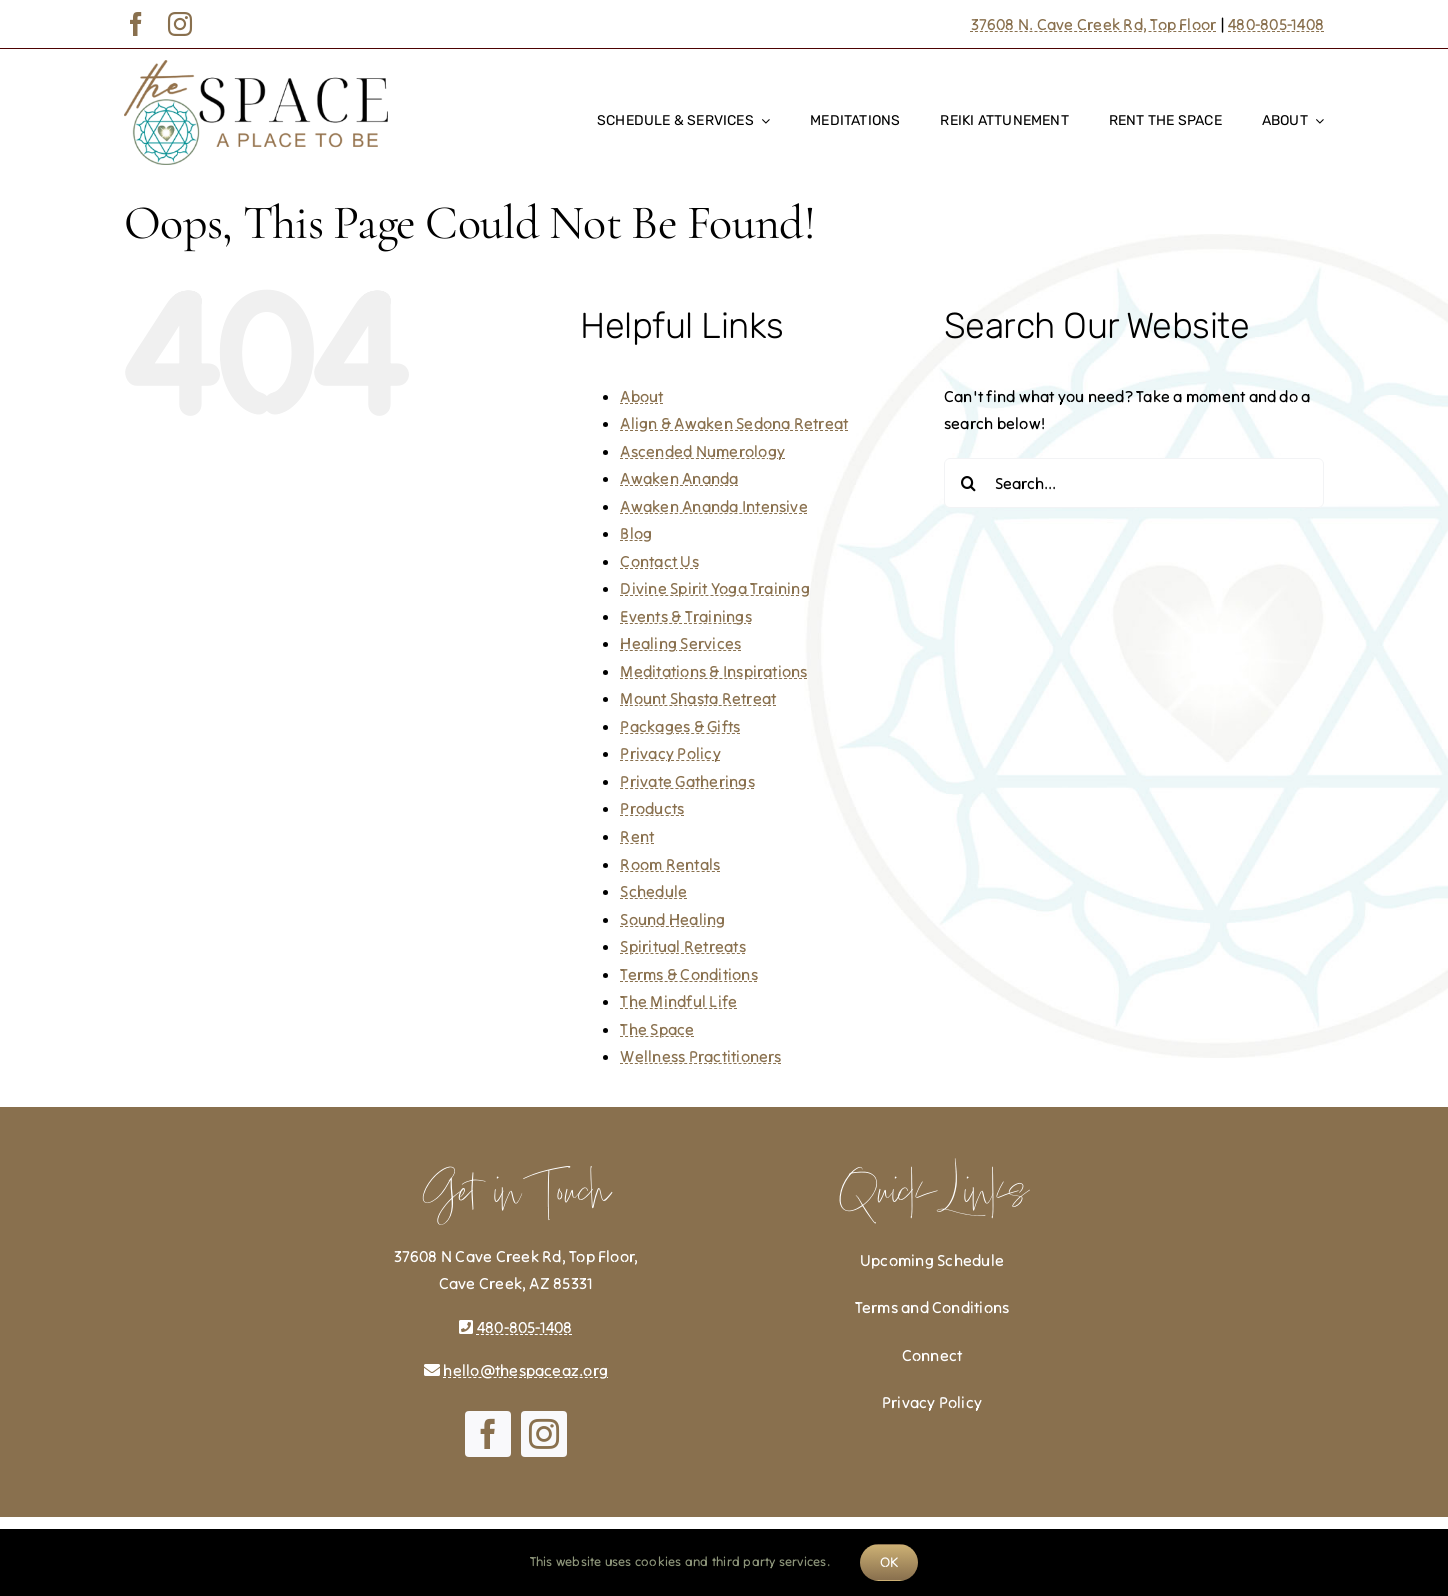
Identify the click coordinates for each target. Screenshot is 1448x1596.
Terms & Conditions (688, 974)
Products (652, 808)
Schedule (653, 891)
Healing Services (680, 643)
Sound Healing (672, 919)
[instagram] (180, 24)
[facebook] (136, 24)
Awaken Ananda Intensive (714, 506)
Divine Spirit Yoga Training (714, 588)
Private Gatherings (687, 781)
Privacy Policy (670, 753)
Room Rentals (670, 864)
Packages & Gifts (680, 726)
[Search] (969, 483)
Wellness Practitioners (700, 1056)
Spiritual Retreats (682, 946)
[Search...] (1134, 483)
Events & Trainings (685, 616)
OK (889, 1562)
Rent (637, 836)
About (641, 396)
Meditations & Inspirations (713, 671)
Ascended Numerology (702, 451)
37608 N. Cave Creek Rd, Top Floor (1094, 24)
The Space (657, 1029)
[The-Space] (256, 68)
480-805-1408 (1276, 24)
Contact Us (659, 561)
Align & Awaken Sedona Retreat (734, 423)
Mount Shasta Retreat (698, 698)
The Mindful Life (678, 1001)
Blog (636, 533)
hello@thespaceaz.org (525, 1370)
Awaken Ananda (679, 478)
